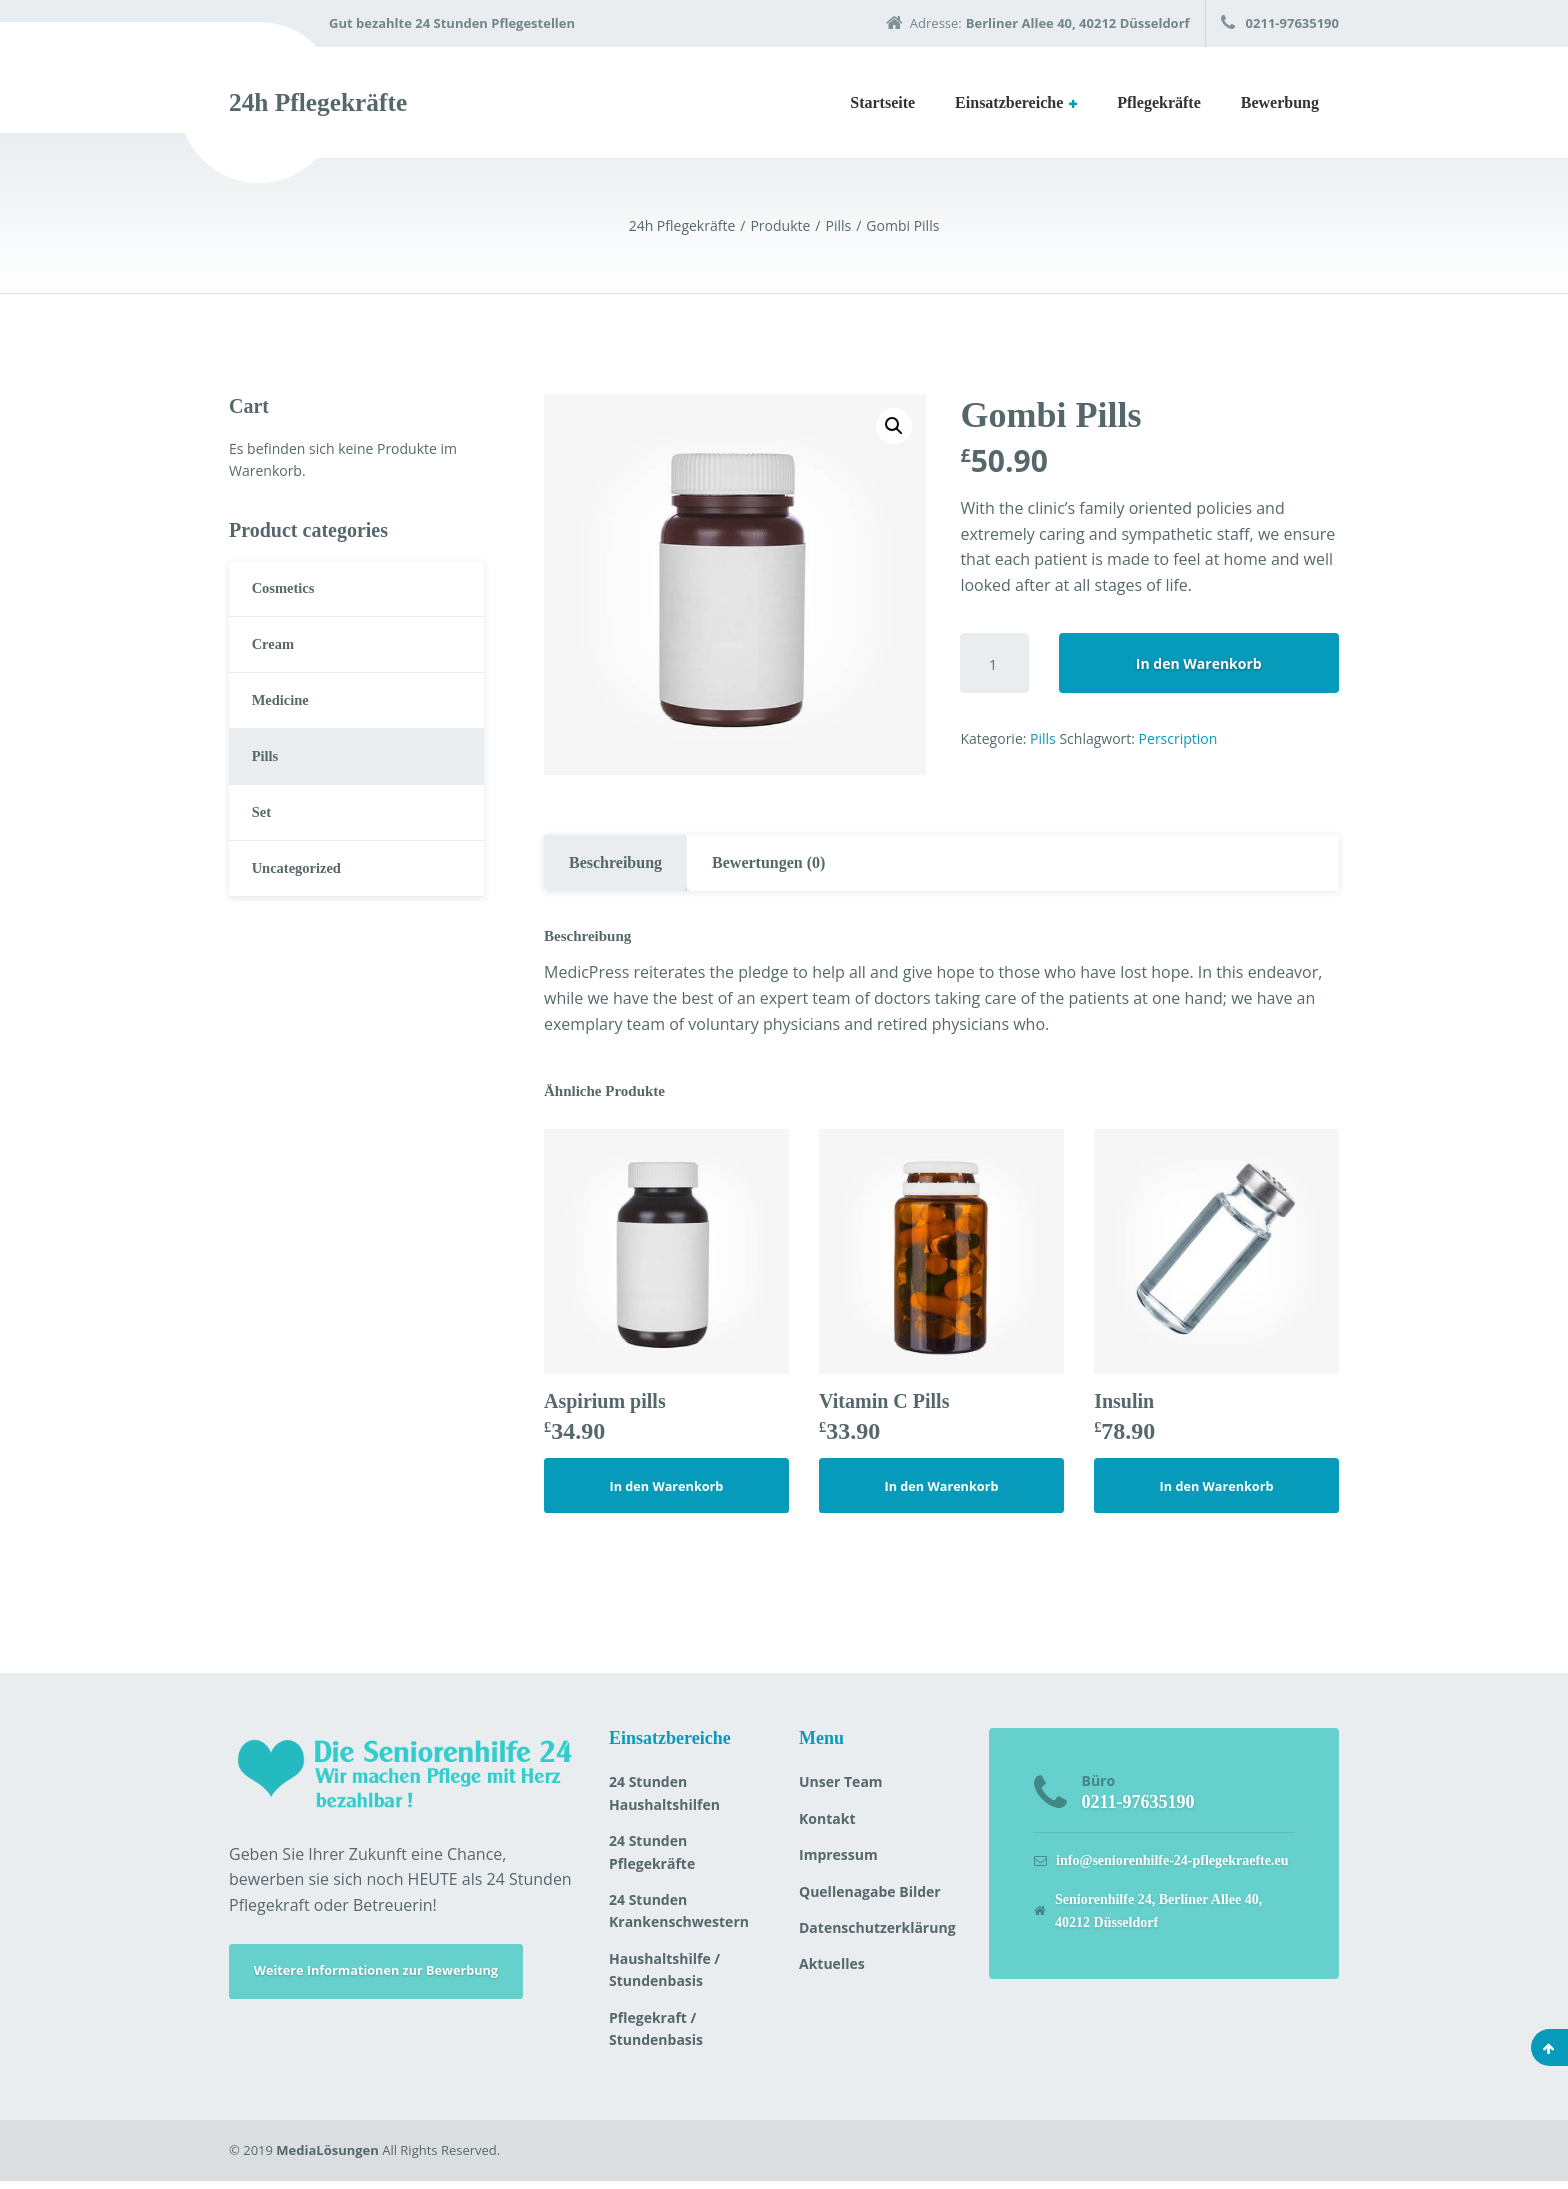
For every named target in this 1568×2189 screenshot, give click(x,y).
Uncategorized (303, 899)
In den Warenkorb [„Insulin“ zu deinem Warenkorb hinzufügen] (1217, 1491)
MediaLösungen (327, 2158)
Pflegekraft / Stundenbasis (656, 2036)
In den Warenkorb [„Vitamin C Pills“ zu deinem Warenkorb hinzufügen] (942, 1491)
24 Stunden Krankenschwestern (679, 1918)
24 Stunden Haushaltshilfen (664, 1800)
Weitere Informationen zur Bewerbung (391, 1981)
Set (264, 837)
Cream (277, 653)
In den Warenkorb (1199, 663)
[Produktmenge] (994, 663)
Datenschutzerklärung (877, 1935)
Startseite (882, 102)
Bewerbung (1280, 102)
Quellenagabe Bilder (870, 1899)
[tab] (615, 863)
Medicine (285, 714)
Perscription (1178, 738)
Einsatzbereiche (1009, 102)
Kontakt (827, 1826)
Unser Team (841, 1789)
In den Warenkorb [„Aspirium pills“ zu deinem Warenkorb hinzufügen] (667, 1491)
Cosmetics (288, 591)
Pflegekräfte (1159, 102)
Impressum (838, 1862)
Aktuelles (832, 1971)
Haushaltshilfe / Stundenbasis (664, 1977)
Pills (1043, 738)
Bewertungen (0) (768, 862)
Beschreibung (615, 862)
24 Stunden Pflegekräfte (652, 1859)
